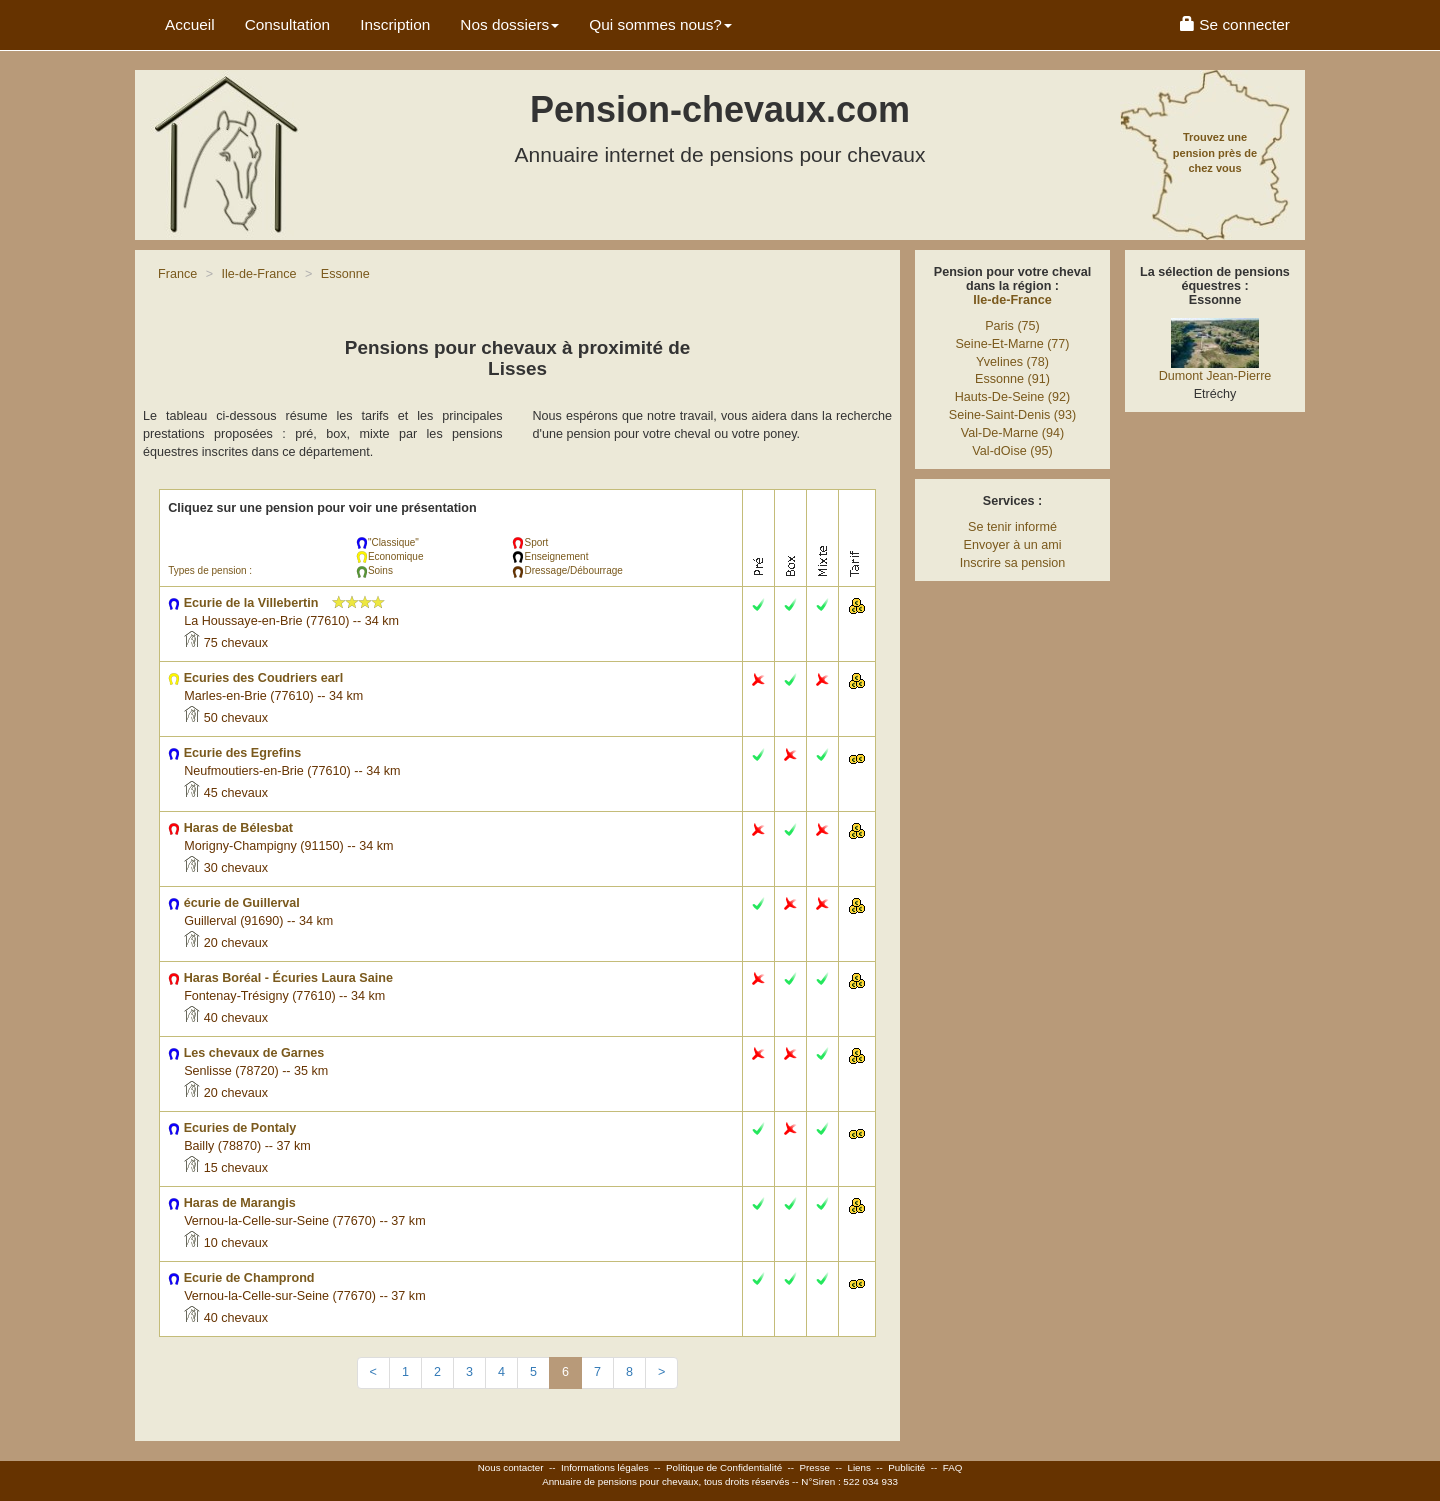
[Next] (661, 1373)
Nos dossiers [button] (509, 24)
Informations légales (605, 1467)
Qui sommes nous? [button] (660, 24)
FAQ (953, 1467)
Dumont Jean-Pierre (1215, 376)
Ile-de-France (1012, 300)
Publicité (906, 1467)
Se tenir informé (1012, 527)
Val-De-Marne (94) (1012, 433)
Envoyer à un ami (1012, 545)
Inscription (395, 24)
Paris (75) (1012, 326)
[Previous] (373, 1373)
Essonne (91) (1012, 379)
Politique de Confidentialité (724, 1467)
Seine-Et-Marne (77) (1012, 344)
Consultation (288, 24)
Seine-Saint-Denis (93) (1012, 415)
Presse (815, 1467)
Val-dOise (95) (1012, 451)
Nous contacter (511, 1467)
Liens (858, 1467)
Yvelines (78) (1012, 362)
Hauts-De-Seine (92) (1013, 397)
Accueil (190, 24)
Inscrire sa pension (1013, 563)
